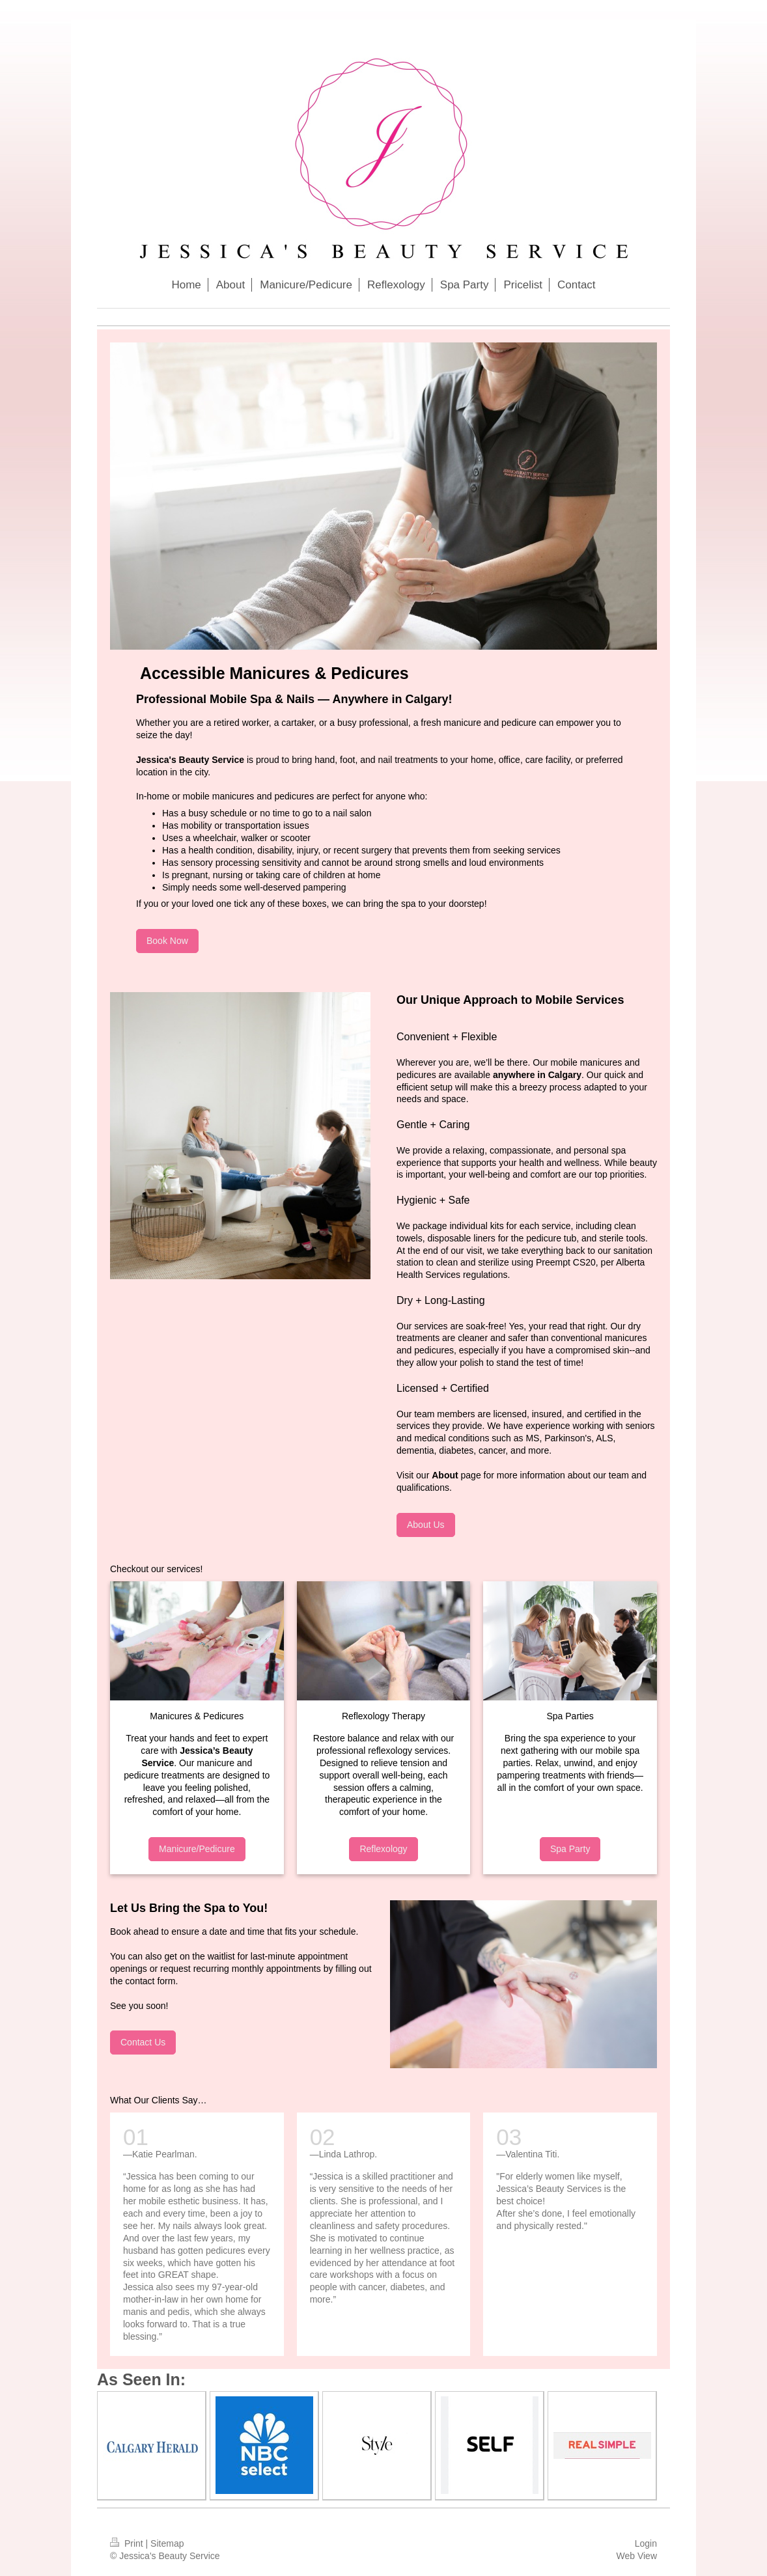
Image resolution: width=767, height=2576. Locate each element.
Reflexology (383, 1849)
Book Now (167, 940)
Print (128, 2543)
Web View (636, 2556)
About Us (426, 1524)
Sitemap (167, 2543)
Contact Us (142, 2042)
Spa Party (570, 1849)
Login (646, 2543)
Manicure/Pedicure (197, 1849)
